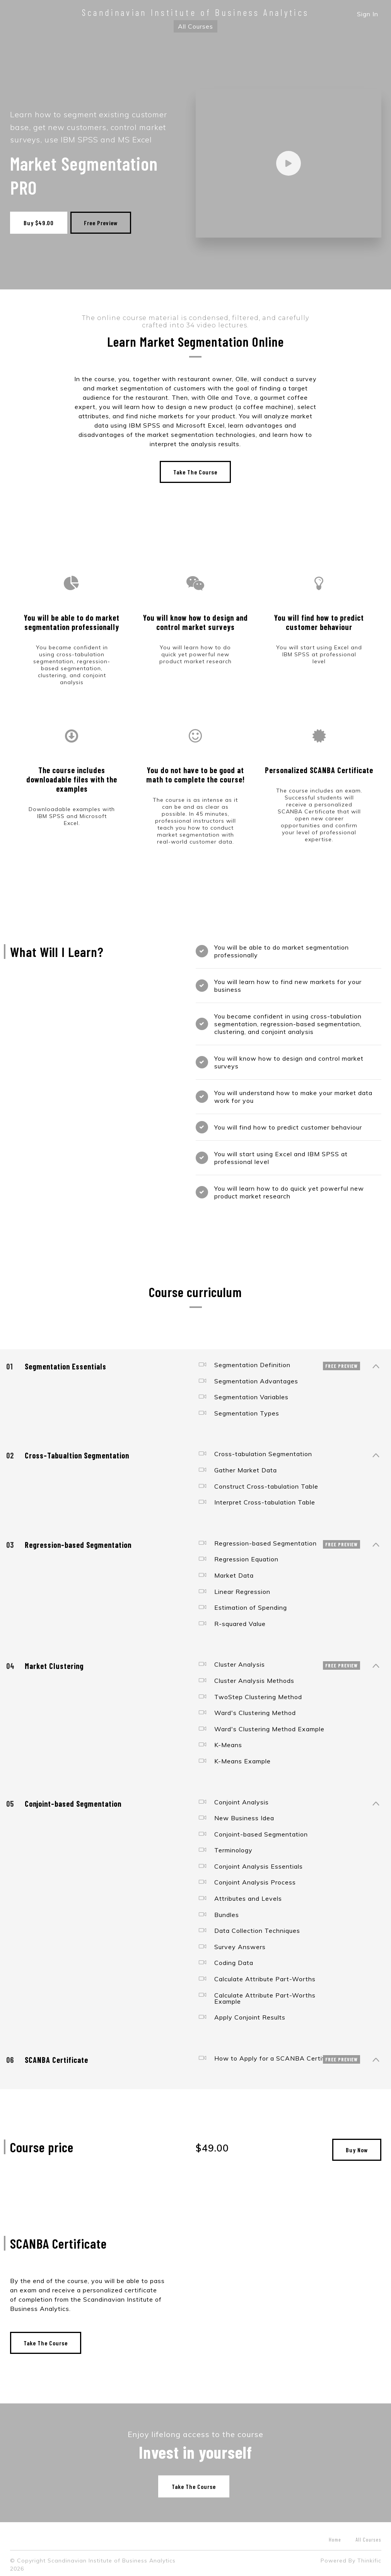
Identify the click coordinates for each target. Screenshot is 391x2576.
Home (335, 2536)
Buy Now (357, 2146)
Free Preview (104, 222)
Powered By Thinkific (351, 2557)
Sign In (367, 14)
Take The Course (195, 468)
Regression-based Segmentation (279, 1540)
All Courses (195, 26)
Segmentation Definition (279, 1362)
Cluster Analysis (279, 1662)
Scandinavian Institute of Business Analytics (195, 12)
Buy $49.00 (39, 222)
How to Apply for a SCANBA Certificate (279, 2055)
